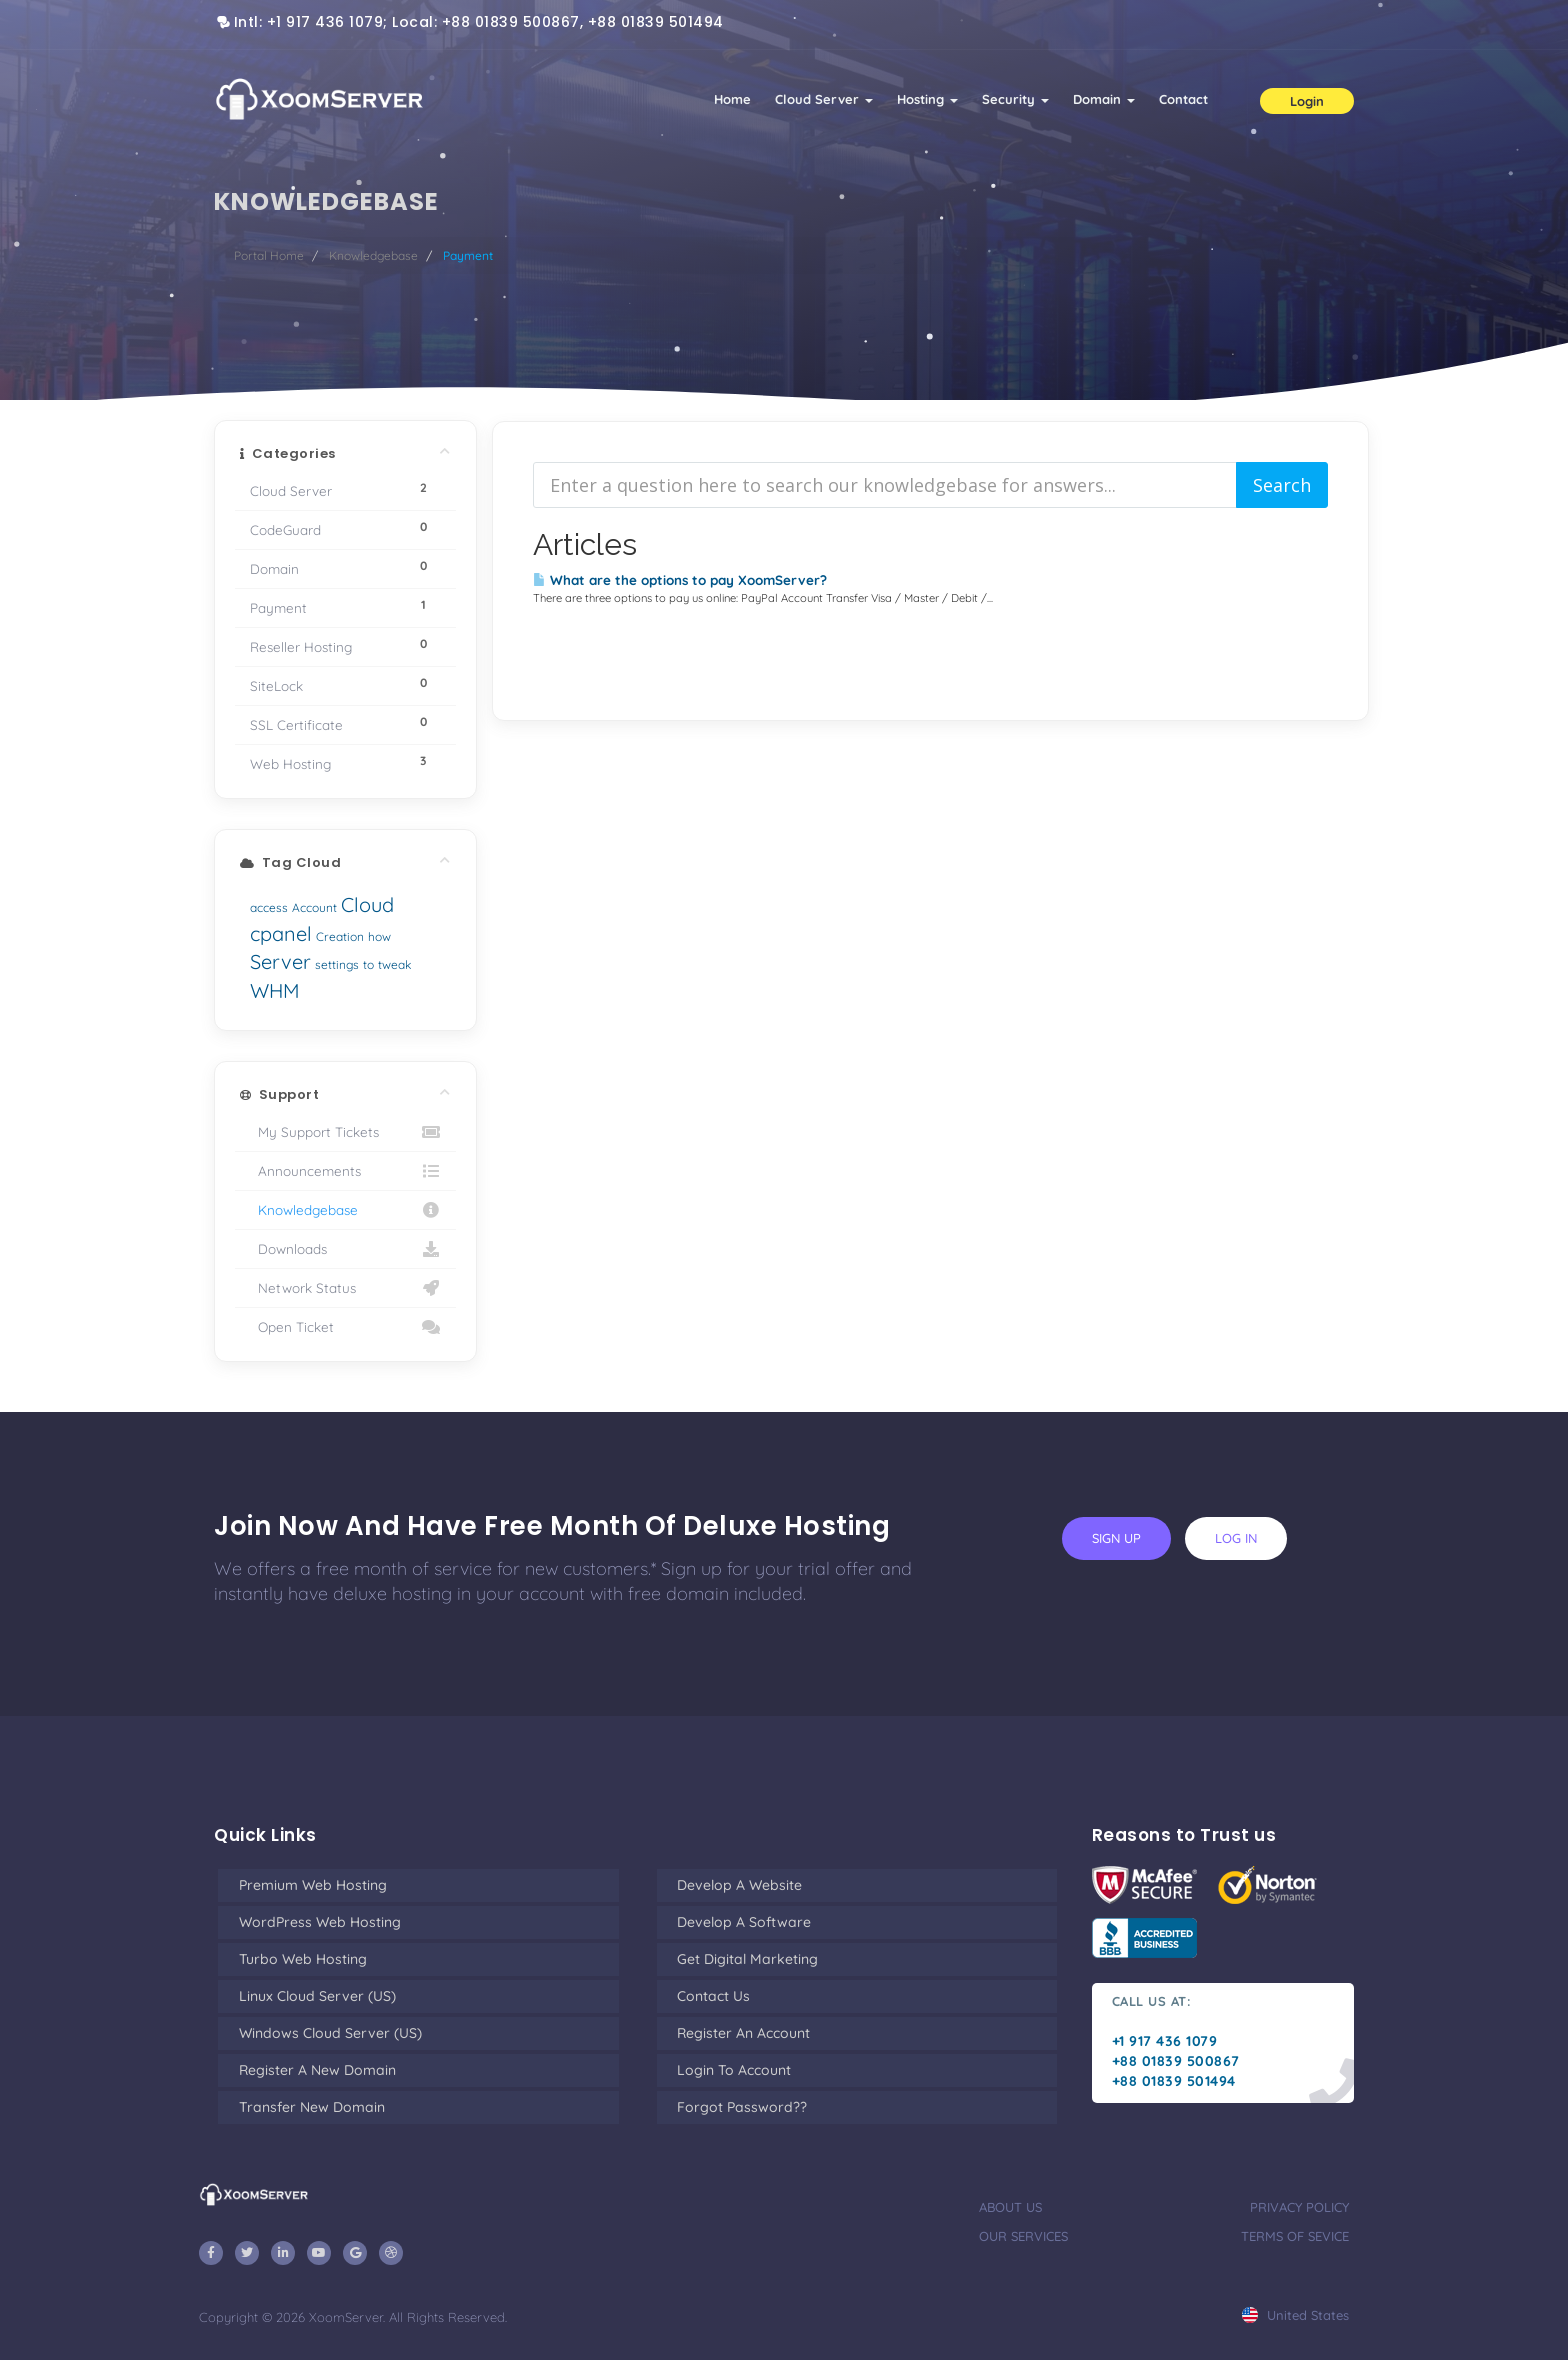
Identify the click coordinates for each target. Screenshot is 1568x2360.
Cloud (367, 904)
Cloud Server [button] (824, 99)
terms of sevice (1295, 2236)
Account (314, 907)
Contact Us (713, 1996)
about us (1010, 2207)
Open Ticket (345, 1327)
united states (1295, 2315)
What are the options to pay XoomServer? (680, 580)
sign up (1116, 1538)
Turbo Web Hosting (303, 1959)
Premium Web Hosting (313, 1885)
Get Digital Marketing (747, 1959)
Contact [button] (1183, 99)
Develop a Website (739, 1885)
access (269, 907)
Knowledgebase (373, 255)
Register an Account (743, 2033)
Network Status (345, 1288)
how (379, 936)
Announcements (345, 1171)
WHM (275, 990)
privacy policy (1299, 2207)
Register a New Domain (317, 2070)
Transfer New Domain (312, 2107)
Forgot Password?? (742, 2107)
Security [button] (1015, 99)
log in (1236, 1538)
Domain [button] (1104, 99)
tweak (394, 964)
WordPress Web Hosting (320, 1922)
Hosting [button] (927, 99)
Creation (340, 936)
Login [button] (1307, 101)
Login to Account (734, 2070)
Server (280, 961)
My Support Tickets (345, 1132)
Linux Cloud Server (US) (317, 1996)
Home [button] (732, 99)
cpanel (281, 933)
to (368, 964)
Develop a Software (744, 1922)
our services (1023, 2236)
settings (337, 964)
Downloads (345, 1249)
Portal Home (269, 255)
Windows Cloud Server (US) (330, 2033)
